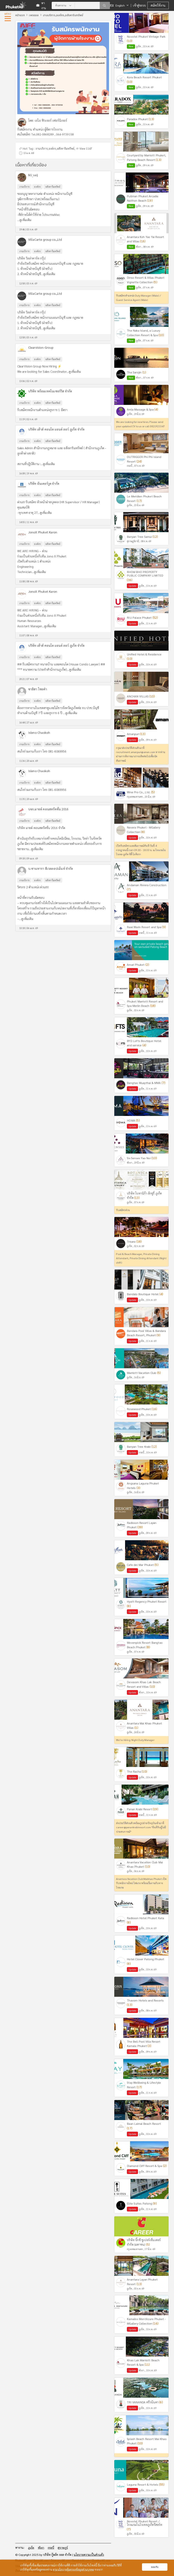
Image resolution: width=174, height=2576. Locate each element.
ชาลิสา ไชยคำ (37, 689)
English (117, 5)
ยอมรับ (154, 2567)
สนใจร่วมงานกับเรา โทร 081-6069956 (41, 751)
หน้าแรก (20, 15)
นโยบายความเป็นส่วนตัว (89, 2555)
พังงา (41, 2547)
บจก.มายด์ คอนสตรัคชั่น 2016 (48, 809)
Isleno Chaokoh (39, 732)
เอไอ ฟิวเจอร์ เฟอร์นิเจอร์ (51, 120)
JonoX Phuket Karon (42, 532)
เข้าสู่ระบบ (139, 5)
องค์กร (60, 15)
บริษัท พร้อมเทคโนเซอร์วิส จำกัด (50, 391)
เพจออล (34, 15)
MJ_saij (33, 175)
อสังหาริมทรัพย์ (74, 15)
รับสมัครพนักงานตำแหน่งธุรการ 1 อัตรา (42, 410)
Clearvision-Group (40, 347)
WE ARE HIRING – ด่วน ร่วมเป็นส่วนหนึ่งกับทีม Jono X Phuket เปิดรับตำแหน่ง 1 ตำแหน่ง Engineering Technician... (41, 561)
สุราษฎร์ (63, 2547)
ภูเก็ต (31, 2547)
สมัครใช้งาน (158, 5)
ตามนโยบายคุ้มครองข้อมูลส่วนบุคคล (73, 2569)
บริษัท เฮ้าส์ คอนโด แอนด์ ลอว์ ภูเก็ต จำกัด (56, 429)
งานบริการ (49, 15)
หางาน (41, 5)
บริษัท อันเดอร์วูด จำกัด (44, 483)
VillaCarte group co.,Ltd (45, 239)
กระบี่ (51, 2547)
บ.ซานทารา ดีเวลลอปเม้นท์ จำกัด (50, 868)
